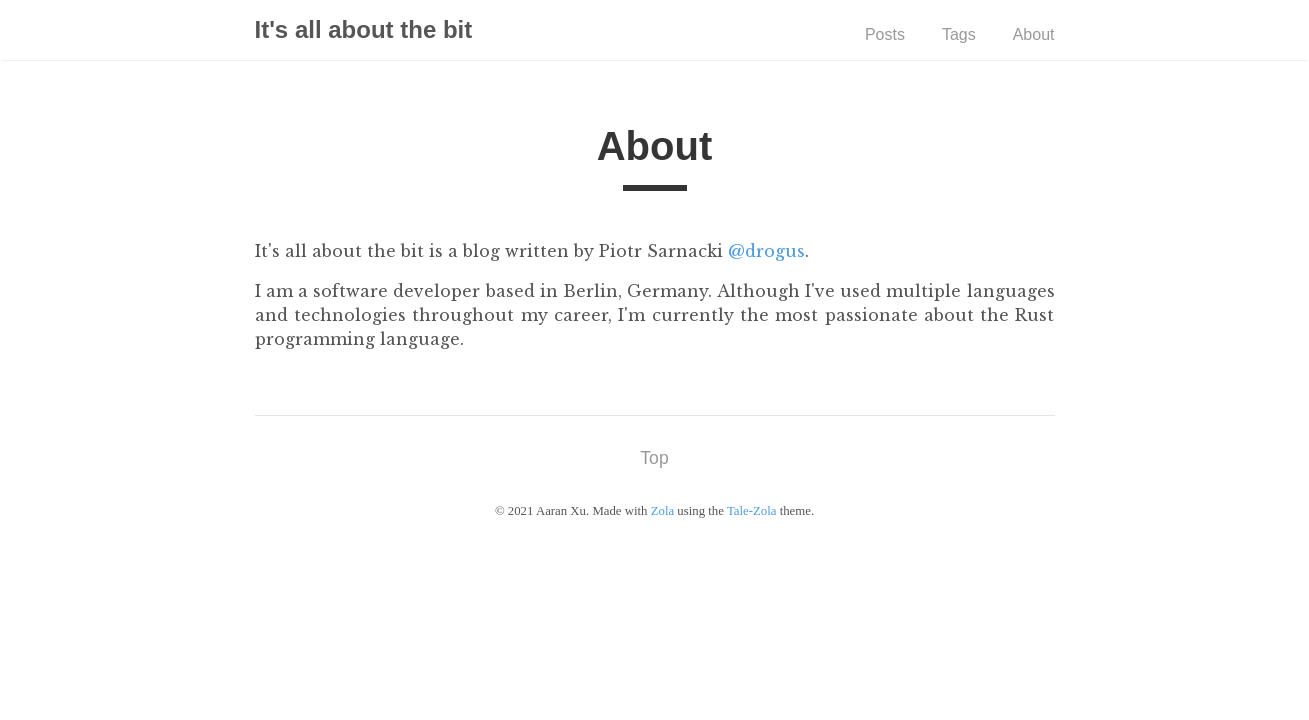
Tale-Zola (752, 511)
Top (654, 458)
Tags (959, 34)
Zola (662, 511)
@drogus (766, 251)
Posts (885, 34)
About (1034, 34)
